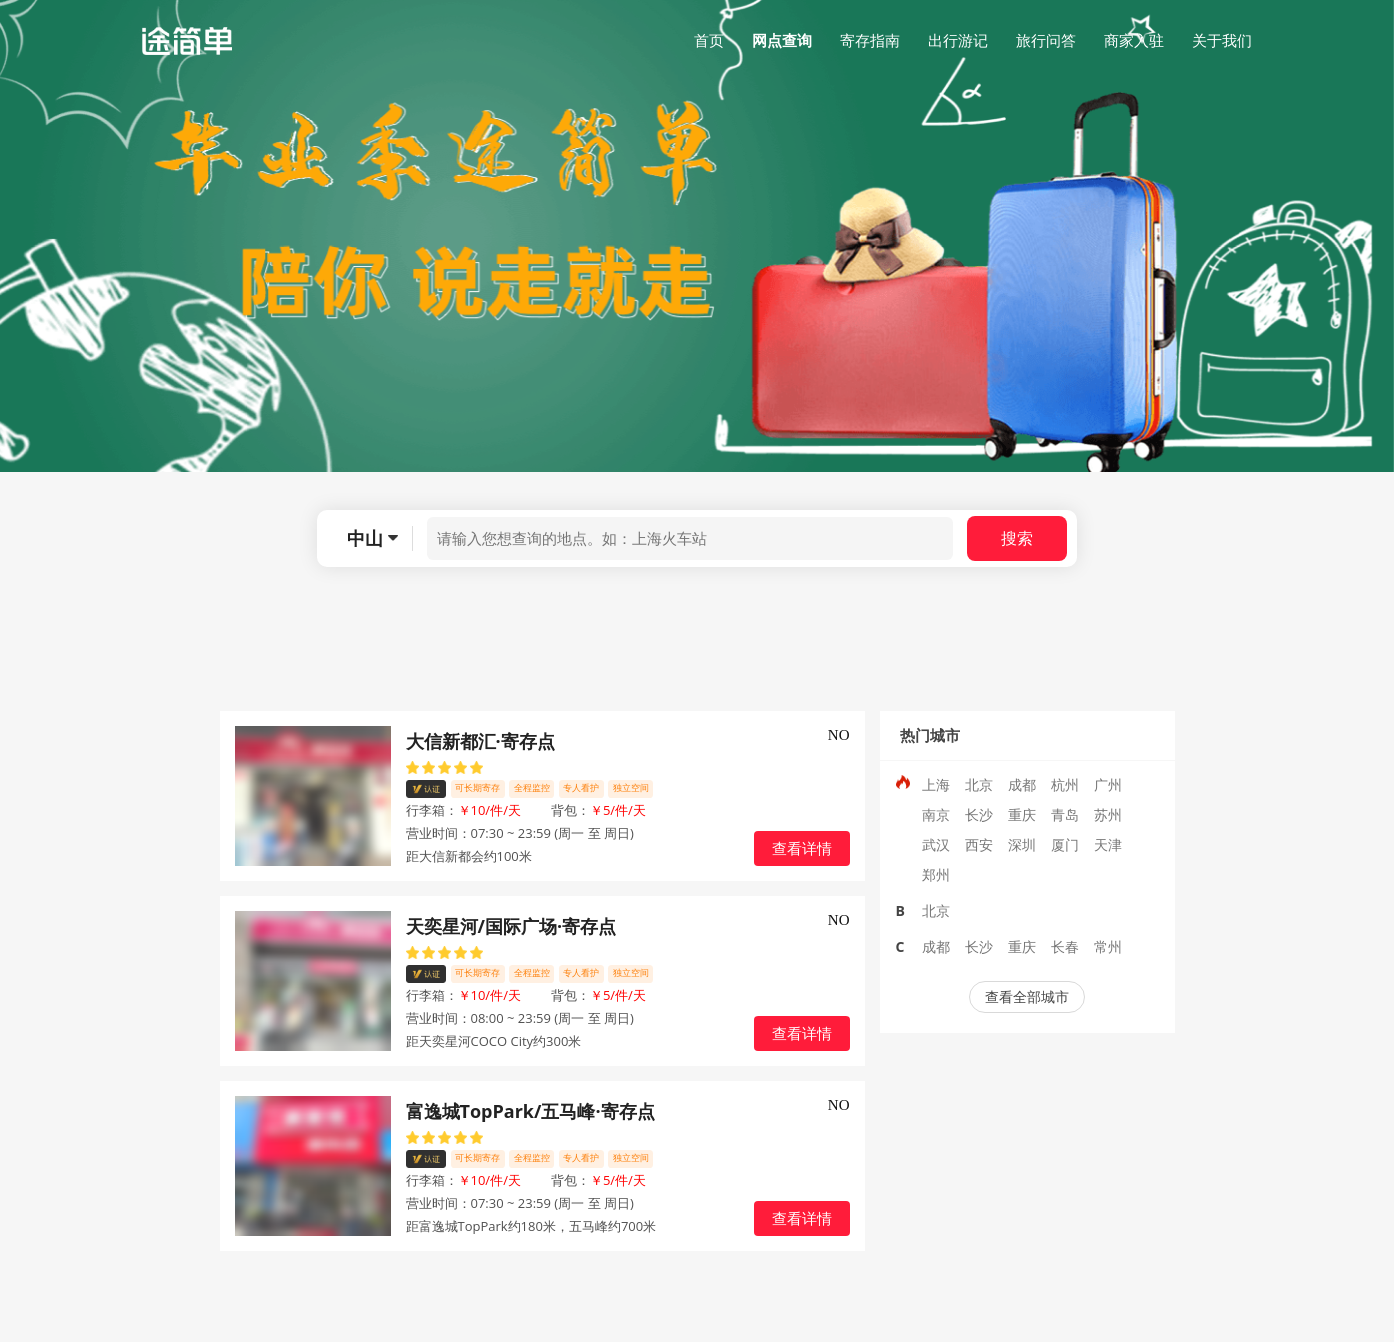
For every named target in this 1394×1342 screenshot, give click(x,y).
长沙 (979, 814)
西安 (979, 844)
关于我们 (1222, 40)
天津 (1108, 844)
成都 (1022, 784)
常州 (1108, 946)
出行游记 (958, 40)
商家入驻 (1134, 40)
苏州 (1108, 814)
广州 (1108, 784)
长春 (1065, 946)
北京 (979, 784)
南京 (936, 814)
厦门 (1065, 844)
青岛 (1065, 814)
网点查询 (782, 40)
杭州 (1065, 784)
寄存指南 (870, 40)
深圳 (1022, 844)
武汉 (936, 844)
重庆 (1022, 814)
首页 (709, 40)
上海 (936, 784)
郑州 (936, 874)
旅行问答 (1046, 40)
